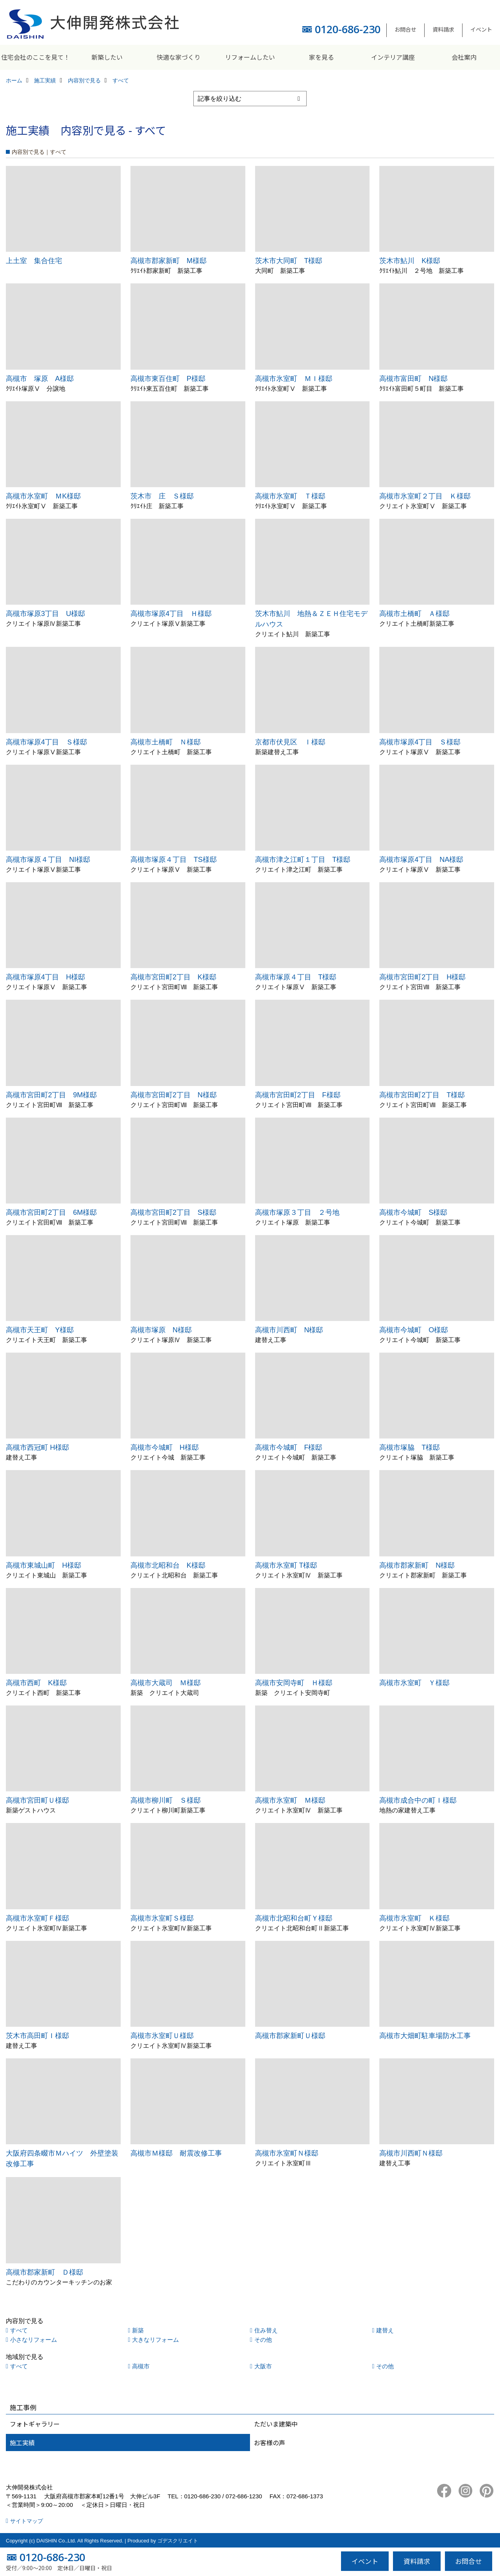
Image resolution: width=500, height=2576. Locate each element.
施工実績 (22, 2442)
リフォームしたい (250, 57)
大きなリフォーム (155, 2339)
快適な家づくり (178, 57)
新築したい (107, 57)
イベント (481, 29)
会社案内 (464, 57)
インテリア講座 (393, 57)
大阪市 (263, 2366)
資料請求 (443, 29)
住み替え (266, 2330)
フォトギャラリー (35, 2423)
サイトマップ (26, 2521)
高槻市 (141, 2366)
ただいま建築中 (276, 2423)
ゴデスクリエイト (177, 2541)
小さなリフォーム (33, 2339)
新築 (138, 2330)
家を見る (321, 57)
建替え (385, 2330)
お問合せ (405, 29)
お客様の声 (269, 2442)
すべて (19, 2330)
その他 (263, 2339)
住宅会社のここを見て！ (35, 57)
